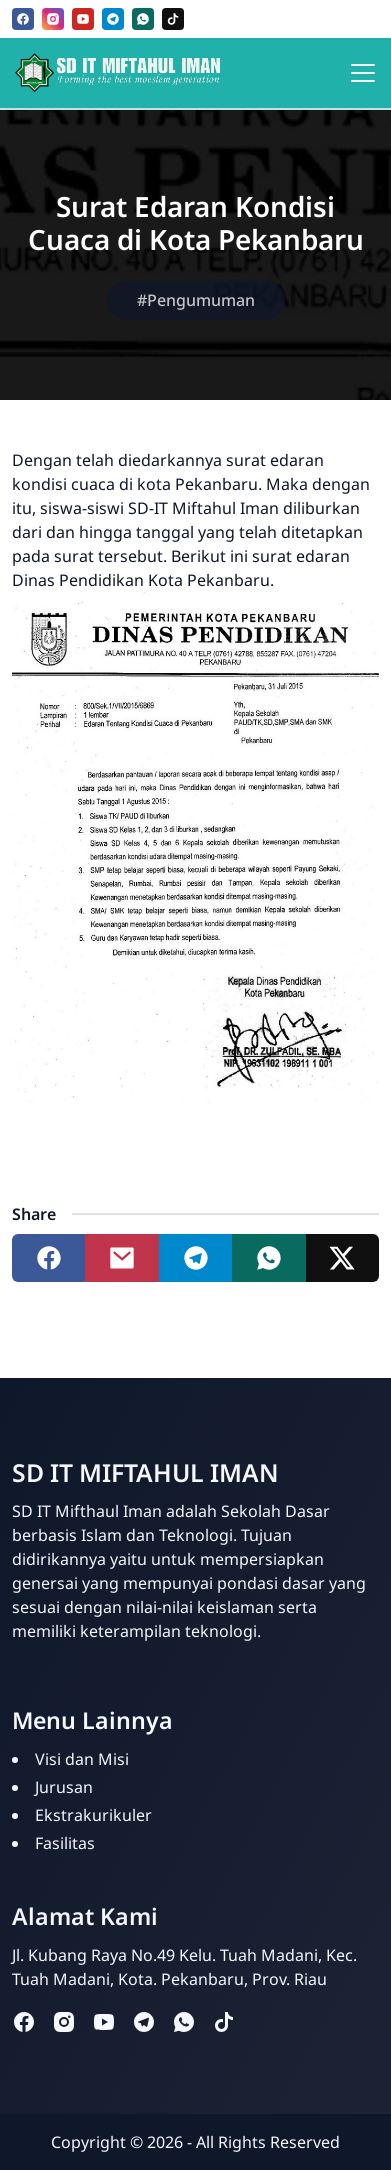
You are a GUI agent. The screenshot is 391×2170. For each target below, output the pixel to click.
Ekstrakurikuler (93, 1815)
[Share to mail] (121, 1258)
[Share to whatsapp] (268, 1258)
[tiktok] (173, 19)
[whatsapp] (143, 19)
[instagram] (53, 19)
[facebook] (23, 19)
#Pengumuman (196, 300)
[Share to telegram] (195, 1258)
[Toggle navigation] (363, 73)
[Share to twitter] (342, 1258)
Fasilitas (65, 1843)
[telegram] (113, 19)
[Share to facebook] (48, 1258)
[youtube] (83, 19)
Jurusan (64, 1787)
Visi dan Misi (82, 1759)
